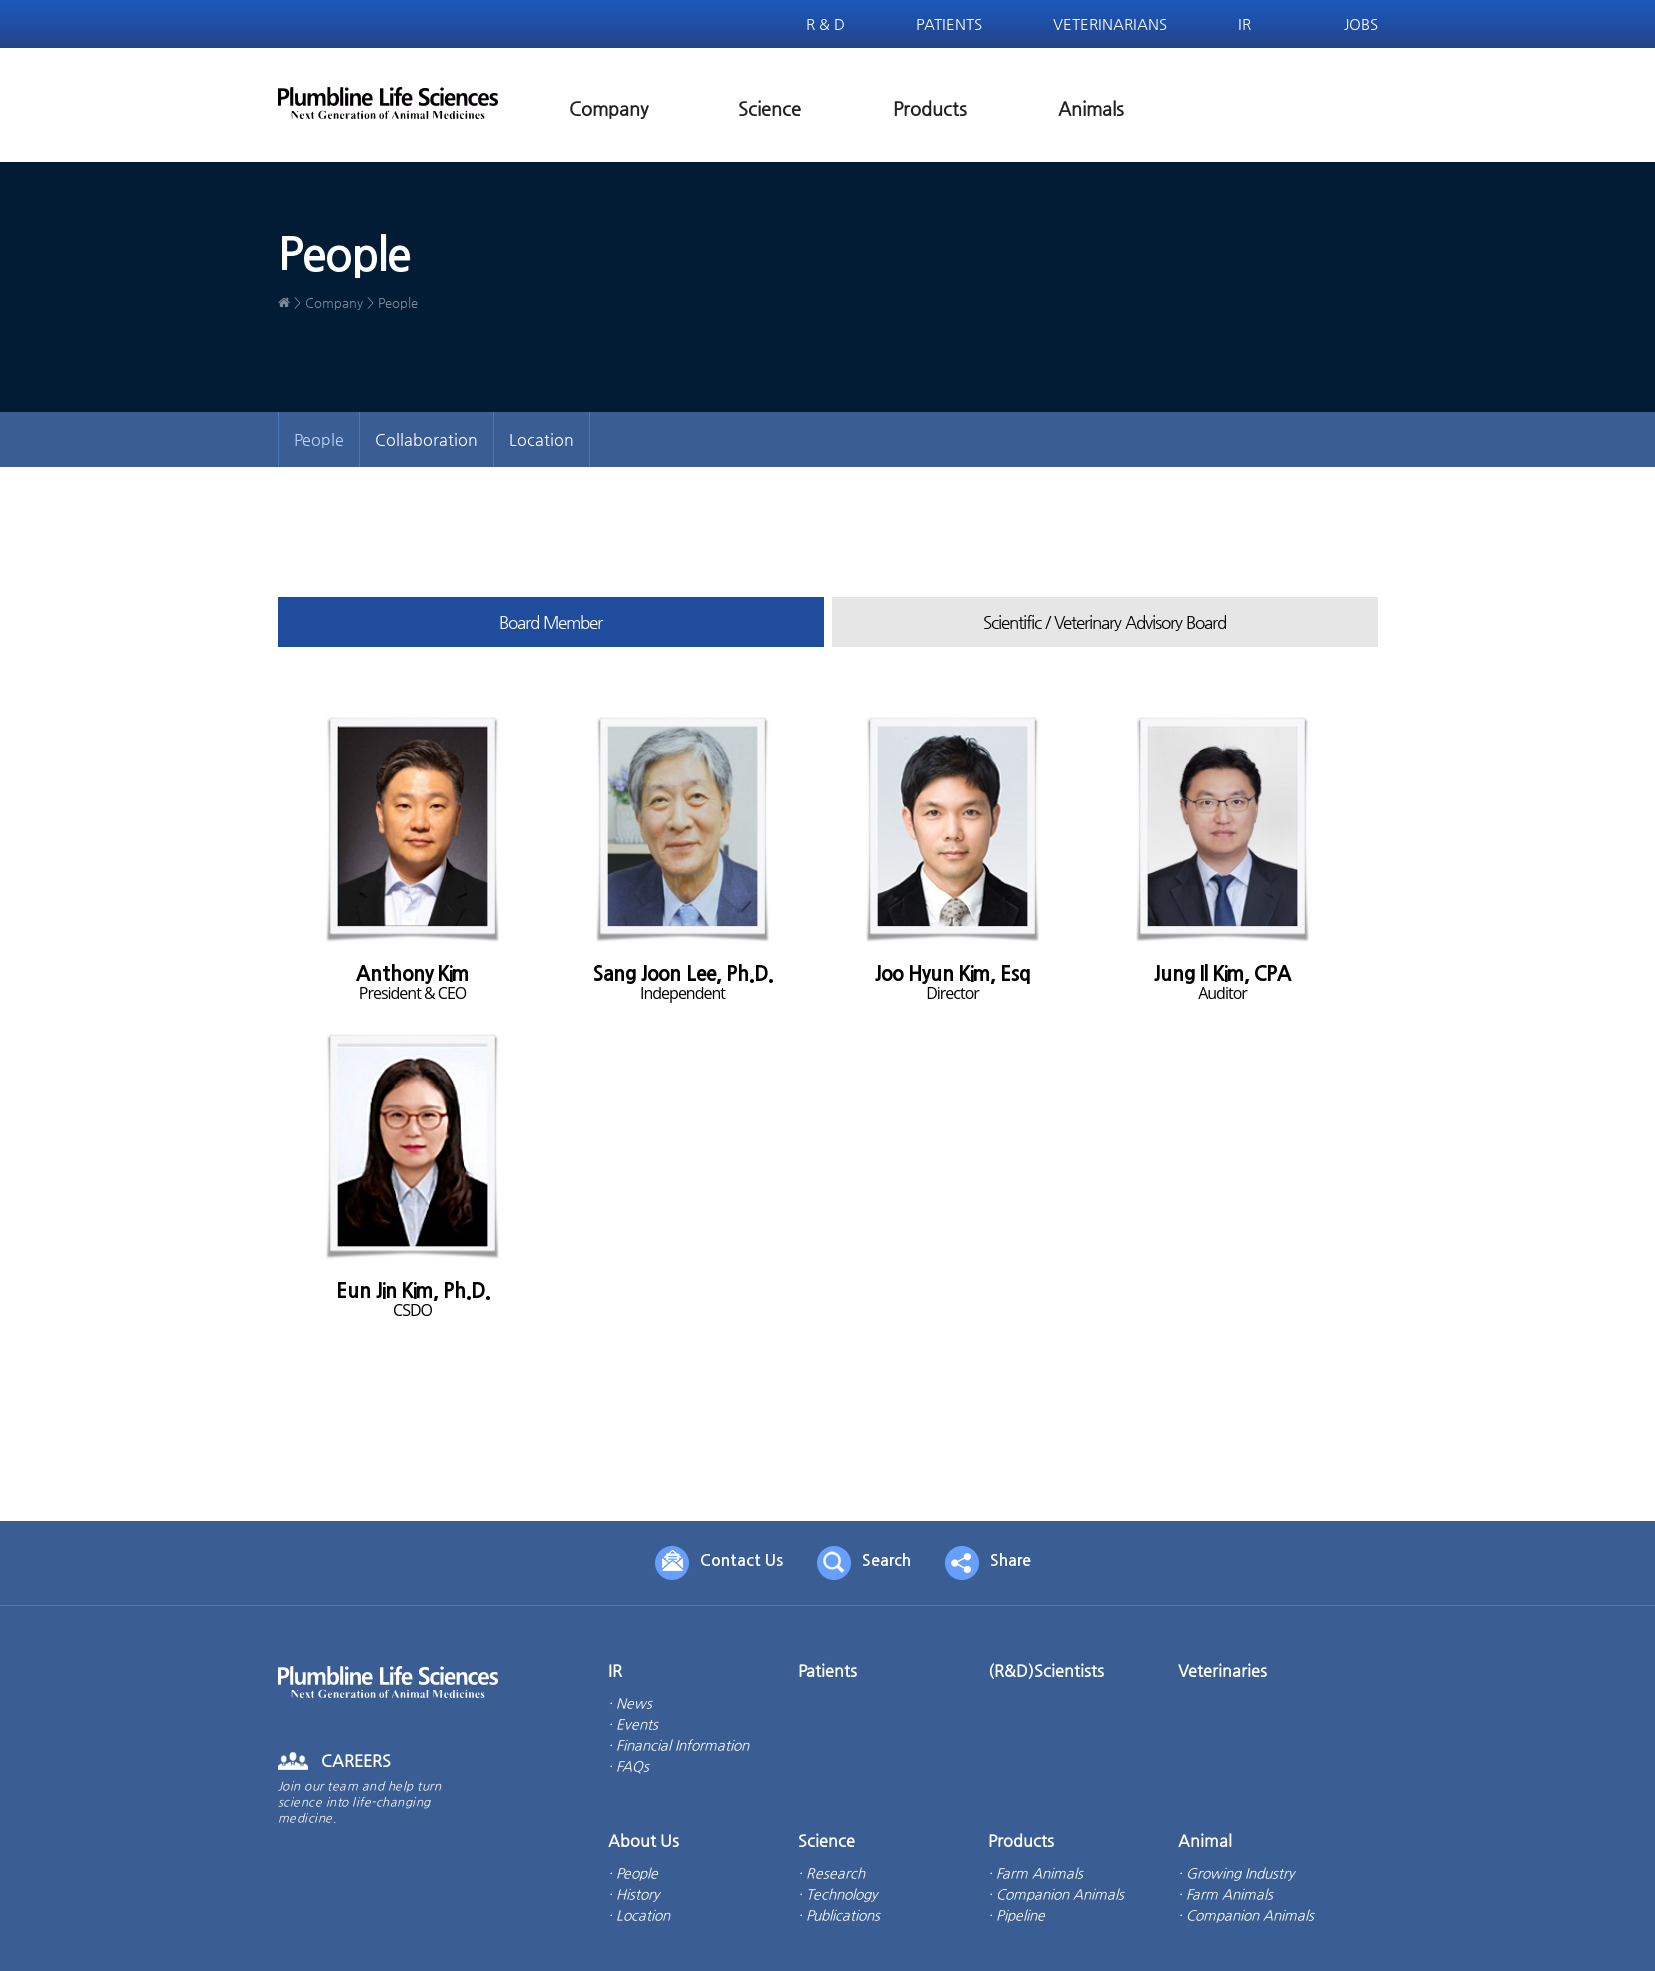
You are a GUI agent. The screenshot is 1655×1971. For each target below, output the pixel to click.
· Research (831, 1873)
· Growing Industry (1236, 1873)
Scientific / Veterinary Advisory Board (1104, 622)
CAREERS (356, 1760)
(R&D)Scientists (1046, 1670)
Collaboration (426, 439)
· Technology (837, 1894)
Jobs (1361, 23)
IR (1244, 23)
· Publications (839, 1915)
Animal (1205, 1840)
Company (608, 108)
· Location (639, 1915)
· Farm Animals (1035, 1873)
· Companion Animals (1056, 1894)
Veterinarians (1110, 23)
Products (930, 108)
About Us (643, 1840)
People (319, 439)
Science (769, 108)
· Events (633, 1724)
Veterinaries (1222, 1670)
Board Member (550, 622)
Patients (949, 23)
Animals (1091, 108)
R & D (825, 23)
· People (633, 1873)
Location (541, 439)
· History (633, 1894)
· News (630, 1703)
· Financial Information (678, 1745)
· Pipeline (1016, 1915)
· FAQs (628, 1766)
